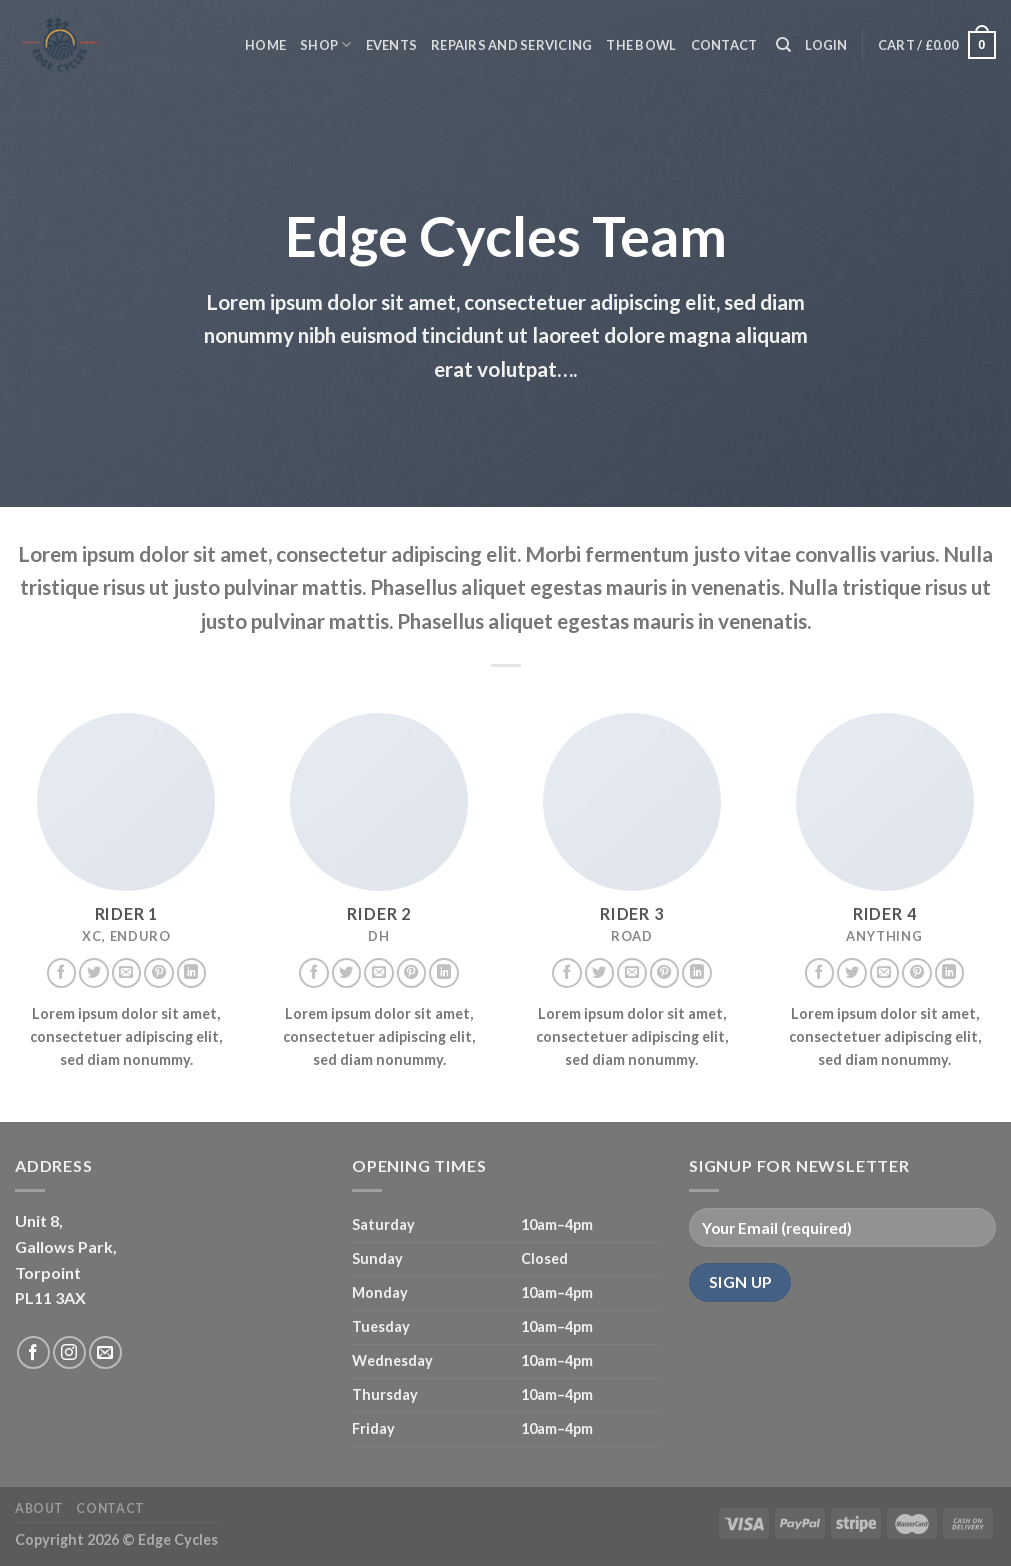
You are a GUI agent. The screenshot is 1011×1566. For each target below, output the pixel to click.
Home (265, 45)
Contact (724, 45)
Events (392, 45)
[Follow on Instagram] (69, 1352)
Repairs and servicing (511, 45)
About (39, 1508)
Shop (325, 44)
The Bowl (641, 45)
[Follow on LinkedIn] (192, 973)
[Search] (783, 45)
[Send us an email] (127, 973)
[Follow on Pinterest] (159, 973)
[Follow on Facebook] (62, 973)
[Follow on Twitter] (94, 973)
